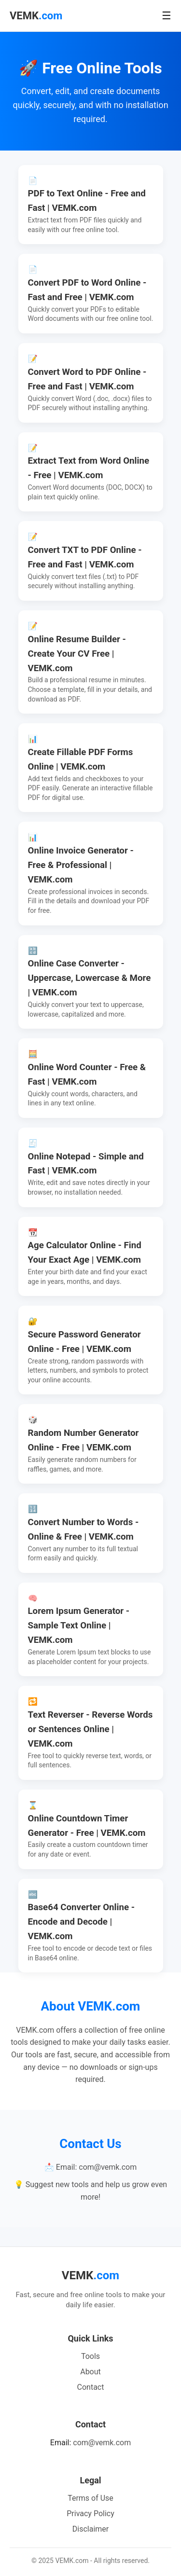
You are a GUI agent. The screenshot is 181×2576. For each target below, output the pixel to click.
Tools (90, 2356)
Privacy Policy (90, 2513)
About (90, 2371)
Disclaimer (90, 2529)
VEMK (36, 16)
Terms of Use (90, 2498)
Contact (90, 2387)
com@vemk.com (102, 2442)
